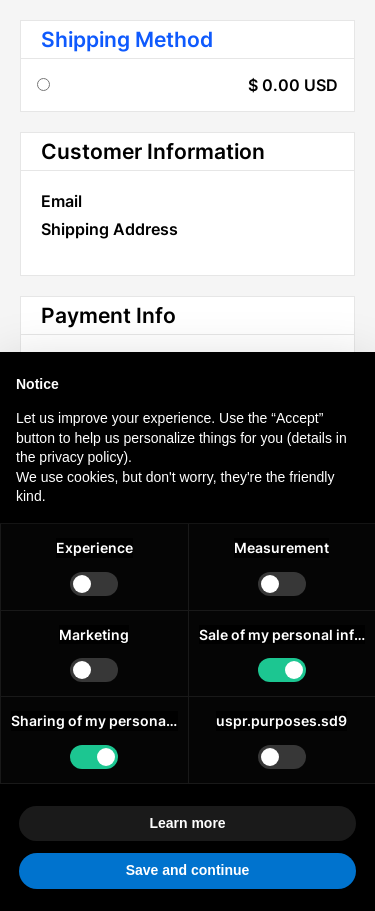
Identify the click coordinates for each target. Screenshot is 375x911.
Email (61, 201)
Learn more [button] (187, 823)
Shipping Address (109, 229)
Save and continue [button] (188, 870)
